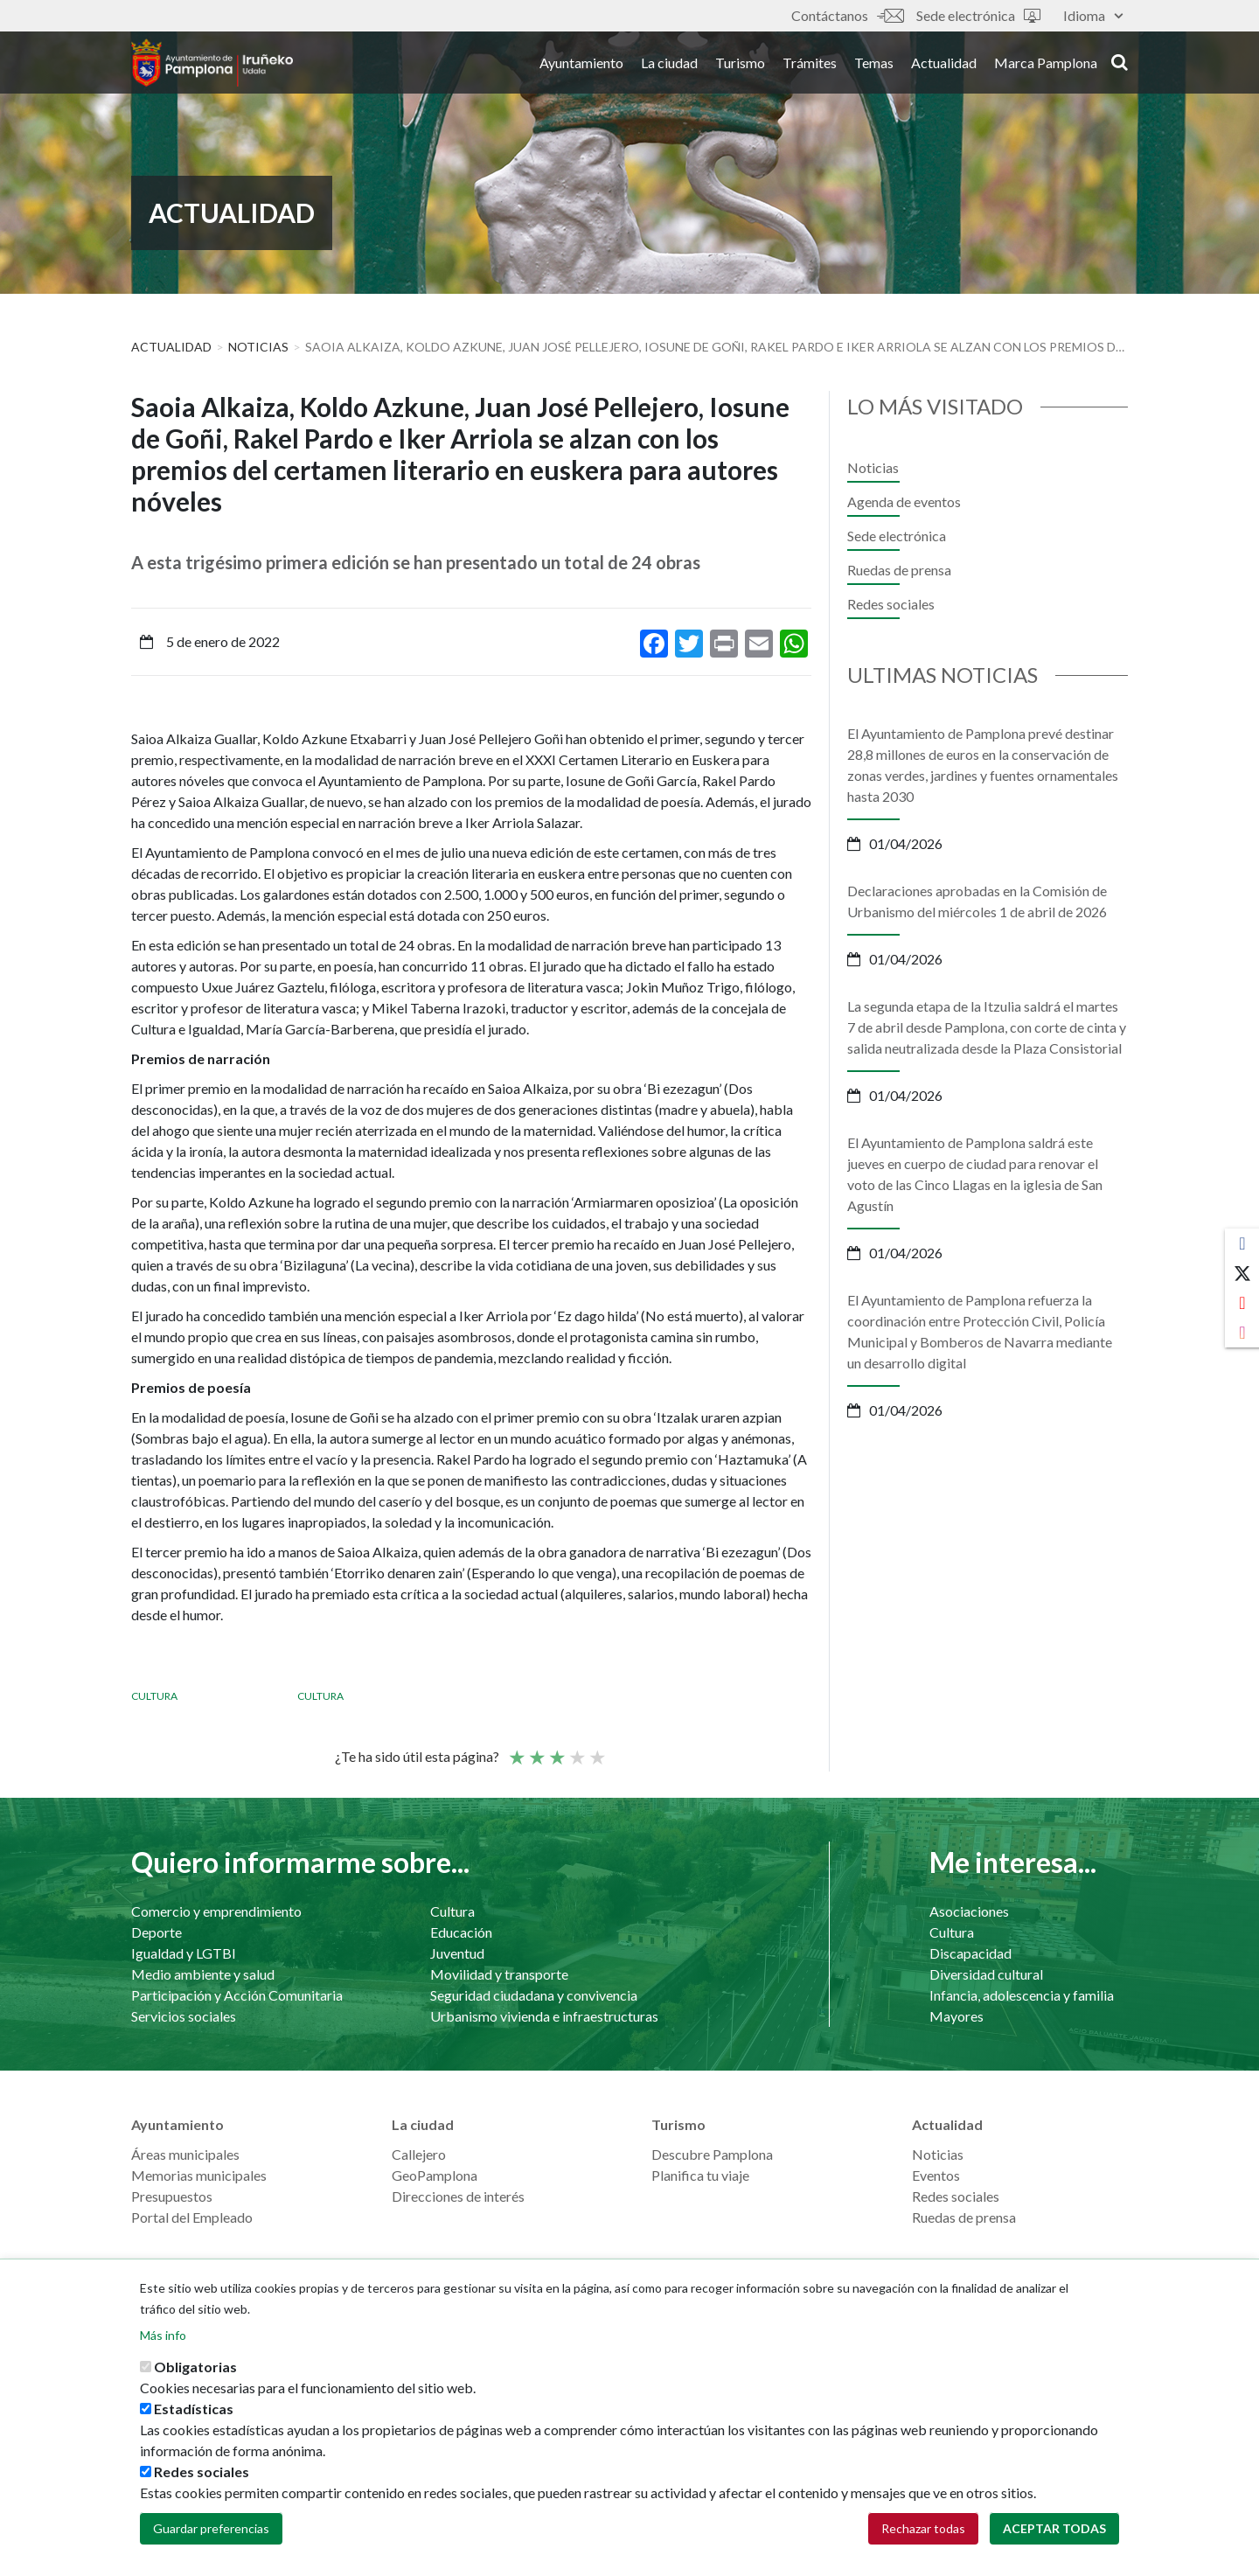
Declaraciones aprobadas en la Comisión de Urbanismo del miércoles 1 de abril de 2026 (977, 901)
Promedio (556, 1750)
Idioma (1093, 15)
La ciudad (669, 68)
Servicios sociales (183, 2016)
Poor (516, 1750)
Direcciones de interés (458, 2196)
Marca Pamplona (1045, 68)
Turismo (740, 68)
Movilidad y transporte (499, 1974)
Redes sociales (891, 603)
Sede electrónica (978, 15)
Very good (596, 1750)
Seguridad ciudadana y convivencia (533, 1995)
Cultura (154, 1695)
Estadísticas (193, 2408)
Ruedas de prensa (899, 569)
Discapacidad (970, 1953)
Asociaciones (969, 1911)
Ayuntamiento (581, 68)
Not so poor (536, 1750)
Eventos (936, 2175)
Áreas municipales (185, 2154)
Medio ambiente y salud (203, 1974)
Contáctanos (847, 15)
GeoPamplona (434, 2175)
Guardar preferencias (211, 2528)
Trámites (810, 68)
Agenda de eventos (904, 501)
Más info (163, 2335)
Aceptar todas (1054, 2528)
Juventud (457, 1953)
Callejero (419, 2154)
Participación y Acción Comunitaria (237, 1995)
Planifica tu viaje (700, 2175)
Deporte (156, 1932)
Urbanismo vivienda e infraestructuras (544, 2016)
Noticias (258, 346)
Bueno (576, 1750)
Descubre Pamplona (712, 2154)
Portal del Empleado (192, 2217)
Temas (874, 68)
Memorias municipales (199, 2175)
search (1119, 67)
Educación (461, 1932)
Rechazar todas (923, 2528)
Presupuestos (171, 2196)
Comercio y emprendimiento (216, 1911)
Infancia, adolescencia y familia (1021, 1995)
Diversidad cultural (986, 1974)
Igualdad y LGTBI (183, 1953)
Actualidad (944, 68)
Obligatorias (195, 2366)
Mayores (956, 2016)
